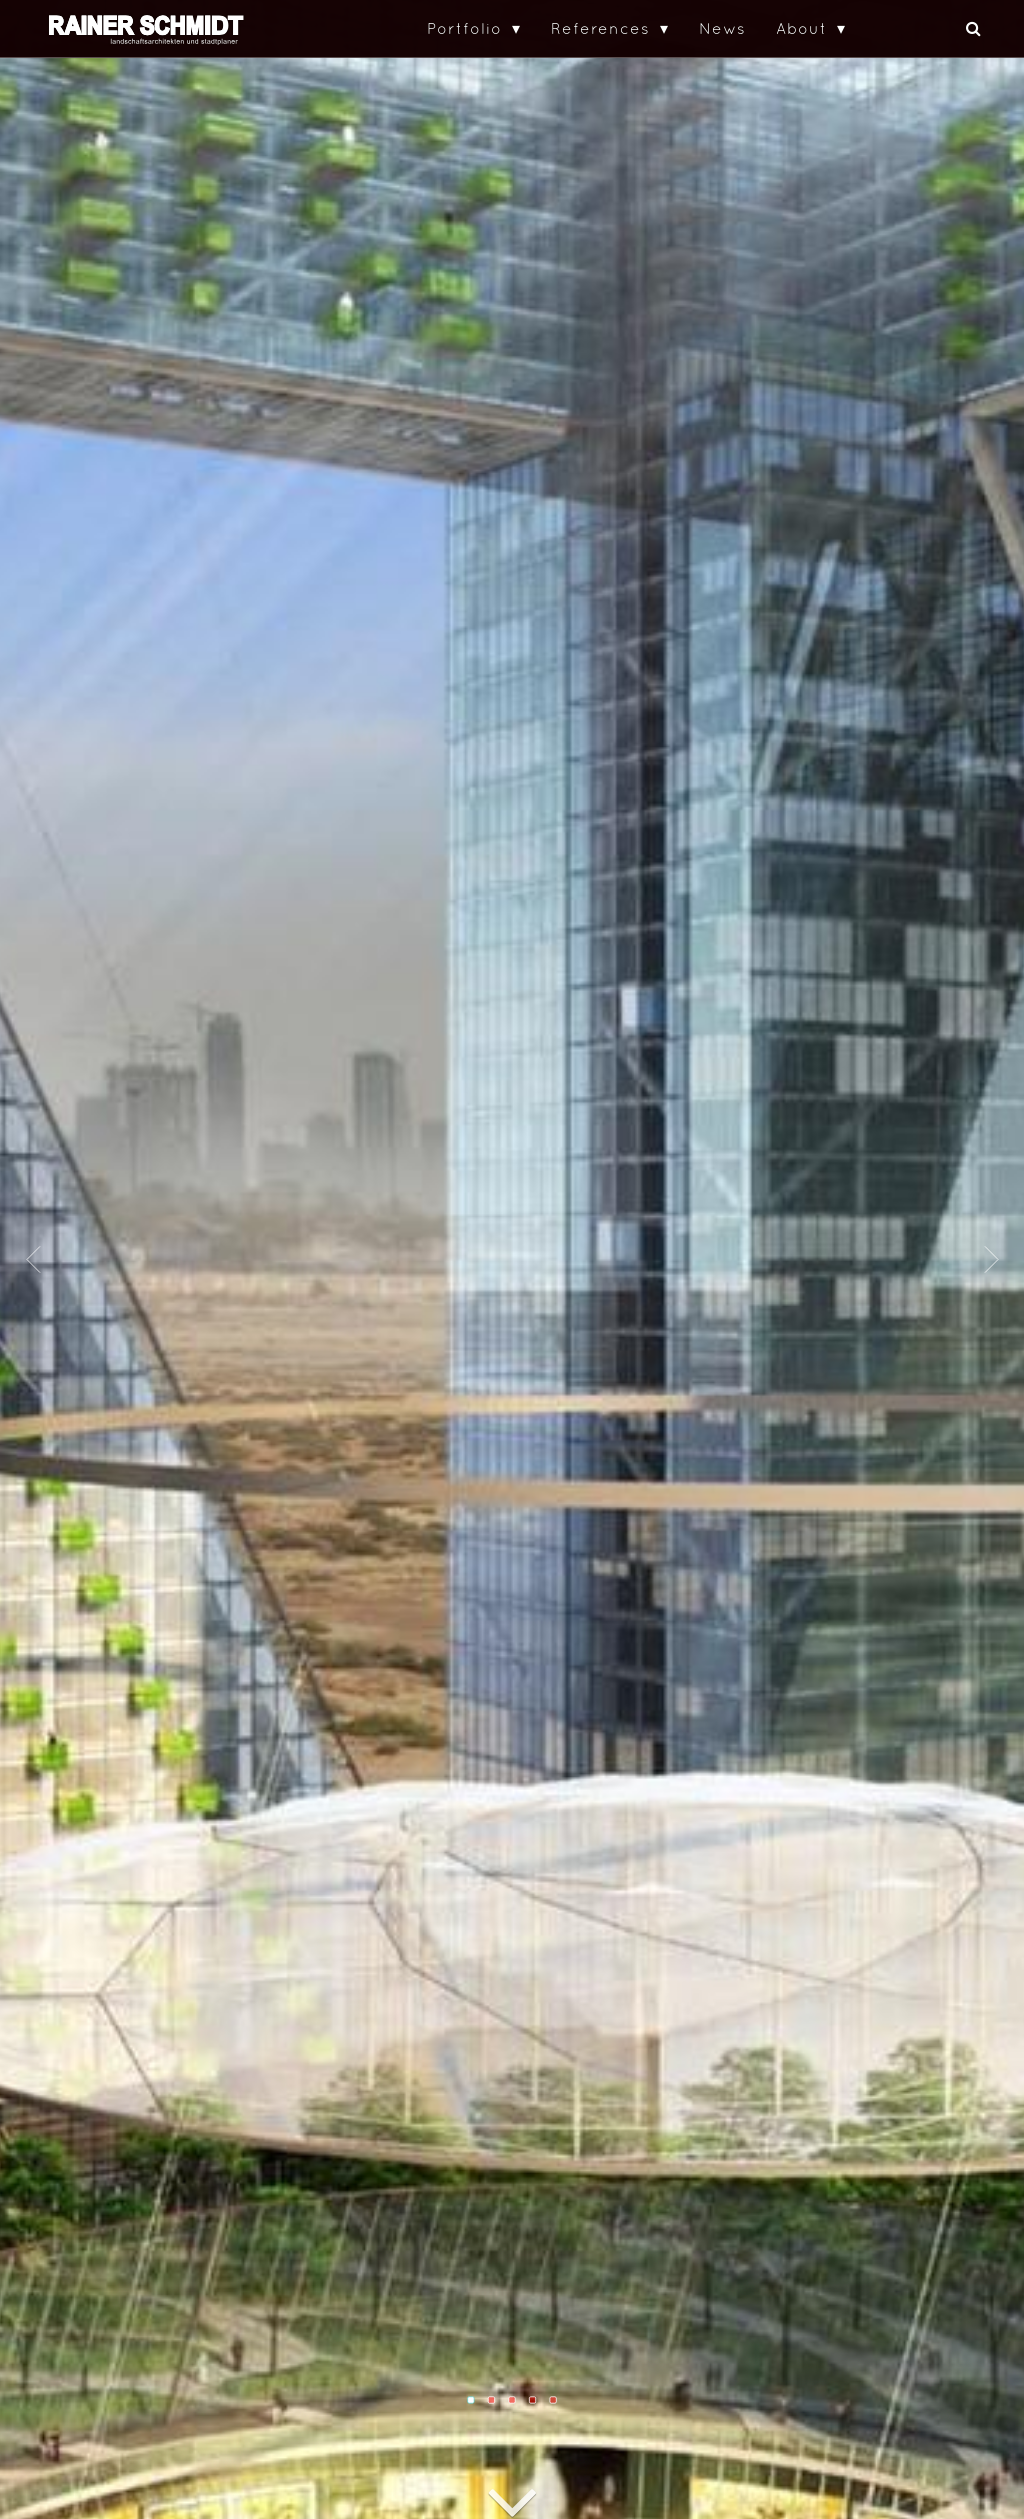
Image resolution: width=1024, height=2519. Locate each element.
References (600, 28)
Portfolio (464, 28)
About (801, 28)
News (722, 28)
